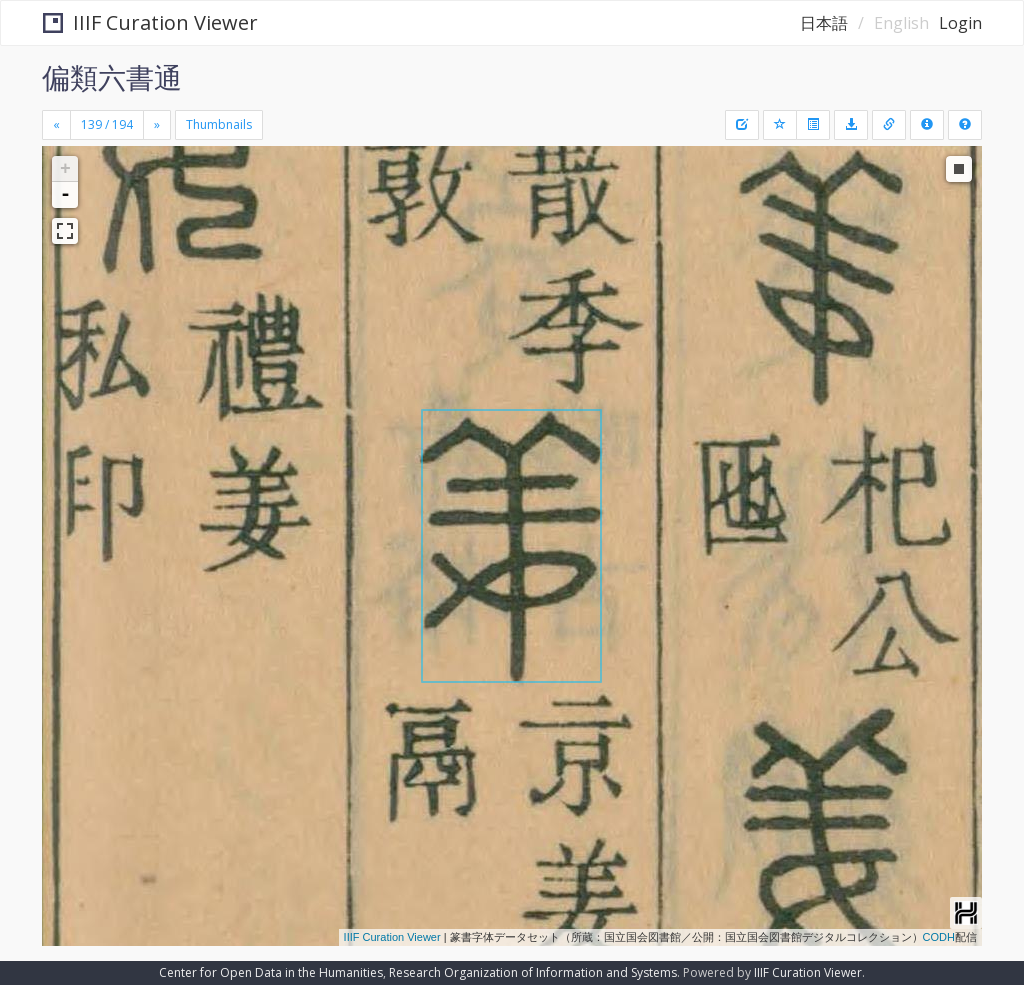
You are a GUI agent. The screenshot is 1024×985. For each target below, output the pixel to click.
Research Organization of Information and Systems (533, 972)
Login (960, 23)
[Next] (157, 125)
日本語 (824, 23)
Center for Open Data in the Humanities (271, 972)
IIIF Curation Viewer (150, 22)
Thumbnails (219, 124)
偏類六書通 (112, 77)
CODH (939, 937)
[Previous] (56, 125)
